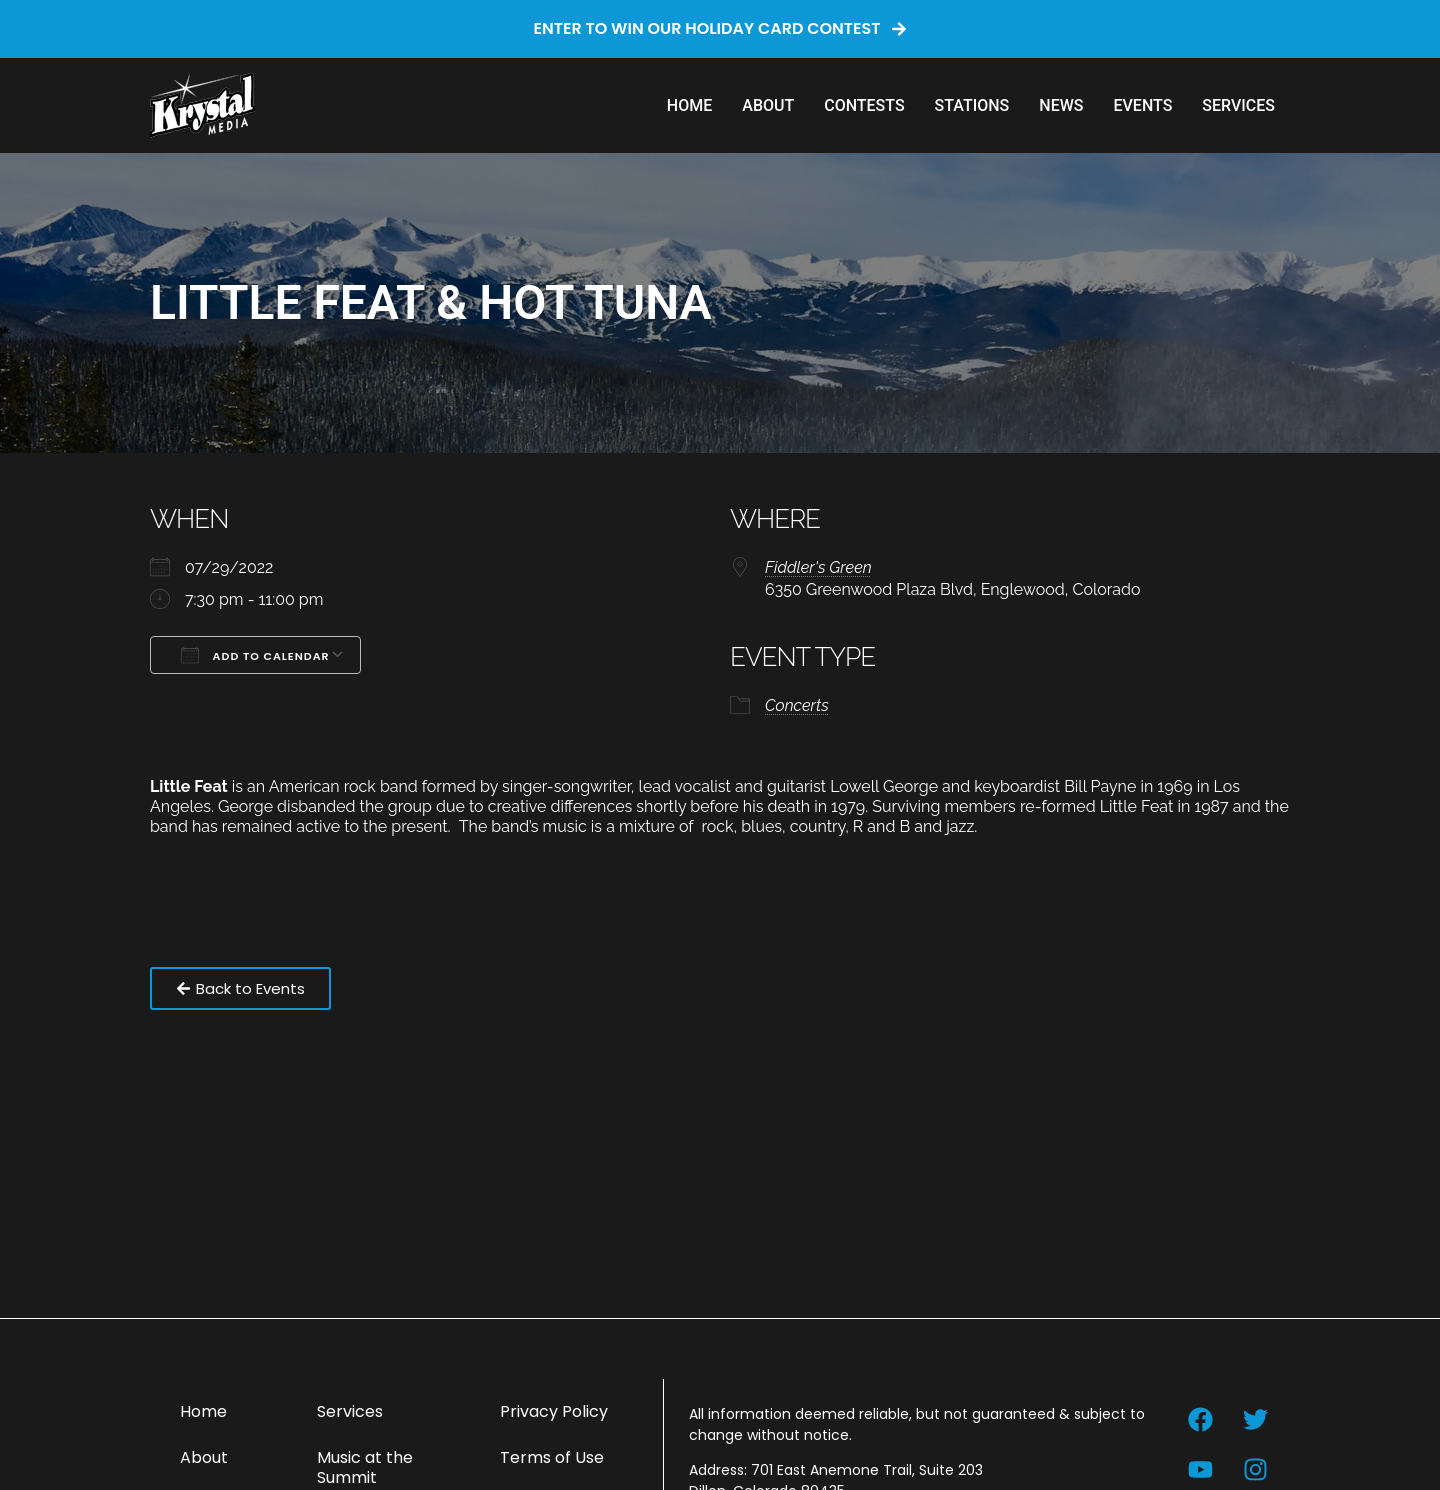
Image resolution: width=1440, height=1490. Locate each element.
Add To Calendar (255, 655)
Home (689, 105)
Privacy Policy (554, 1411)
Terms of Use (552, 1457)
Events (1142, 105)
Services (1238, 105)
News (1061, 105)
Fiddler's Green (818, 567)
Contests (864, 105)
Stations (972, 105)
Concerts (797, 705)
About (768, 105)
